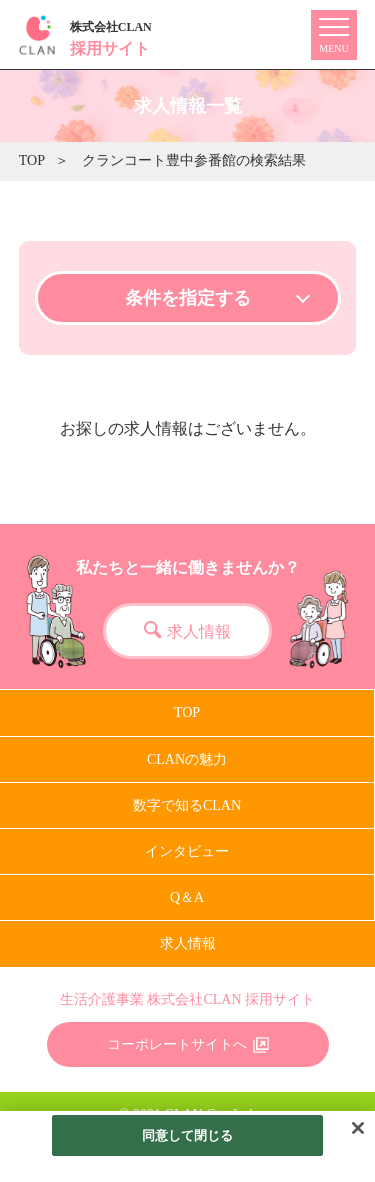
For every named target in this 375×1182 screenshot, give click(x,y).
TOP (32, 160)
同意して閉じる (188, 1145)
